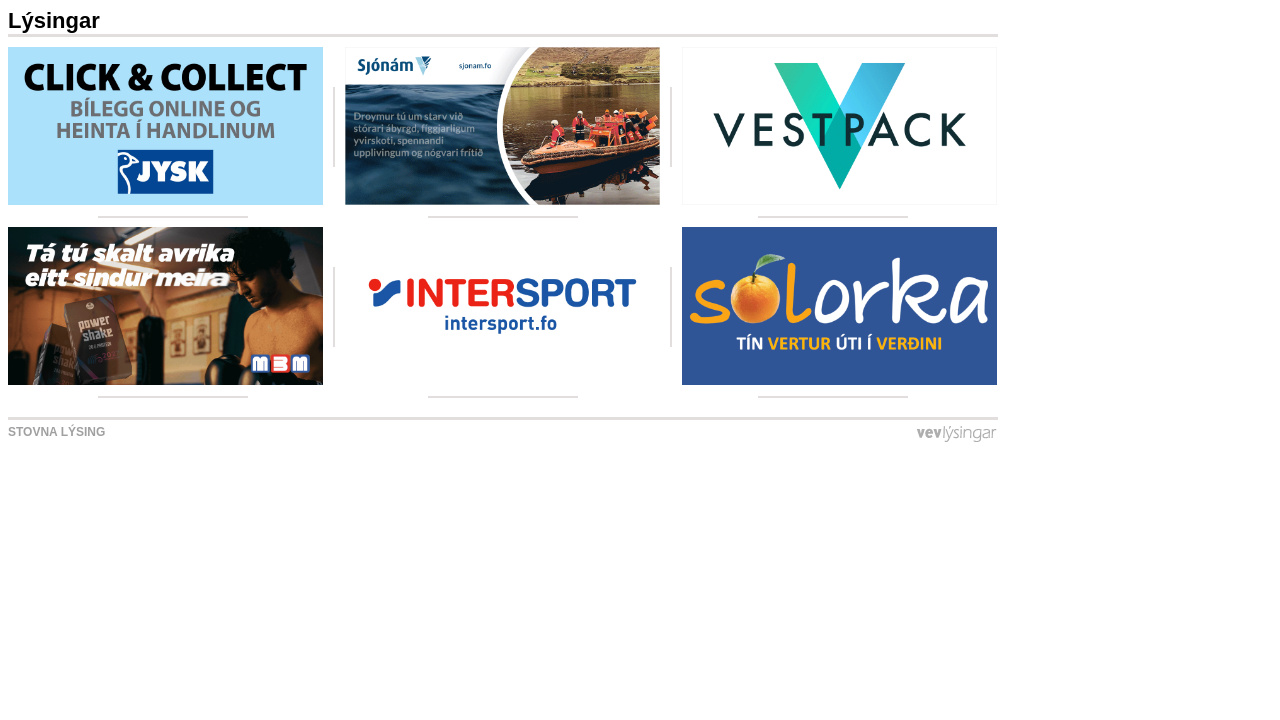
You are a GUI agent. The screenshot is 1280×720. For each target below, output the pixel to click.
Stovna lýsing (56, 432)
